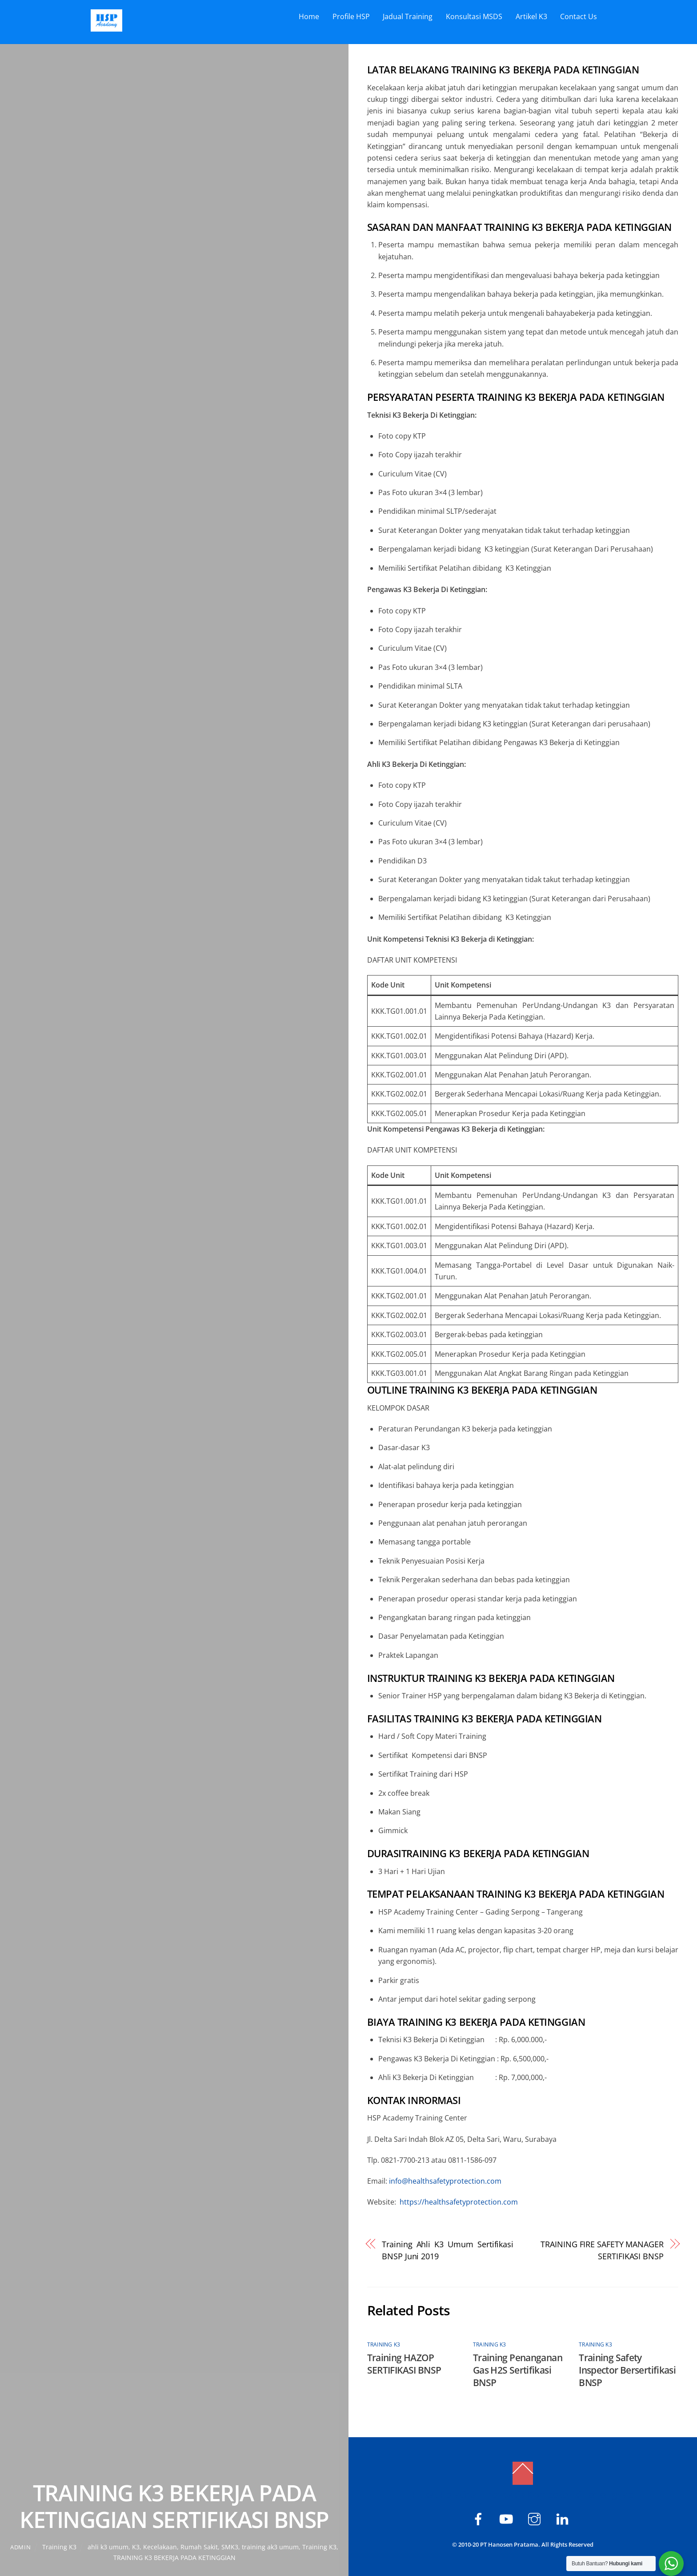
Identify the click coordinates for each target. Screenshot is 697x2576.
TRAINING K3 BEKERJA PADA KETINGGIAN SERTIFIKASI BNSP (174, 2506)
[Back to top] (523, 2473)
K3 (136, 2547)
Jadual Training (408, 16)
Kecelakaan (160, 2547)
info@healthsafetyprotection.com (445, 2181)
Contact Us (578, 16)
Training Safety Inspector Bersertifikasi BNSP (627, 2370)
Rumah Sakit (199, 2547)
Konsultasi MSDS (474, 16)
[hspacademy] (536, 2518)
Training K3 (59, 2547)
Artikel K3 (531, 16)
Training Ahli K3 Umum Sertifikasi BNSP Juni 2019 (447, 2250)
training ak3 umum (270, 2547)
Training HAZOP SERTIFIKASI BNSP (404, 2363)
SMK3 (229, 2547)
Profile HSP (351, 16)
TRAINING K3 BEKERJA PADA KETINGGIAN (174, 2557)
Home (309, 16)
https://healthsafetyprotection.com (459, 2202)
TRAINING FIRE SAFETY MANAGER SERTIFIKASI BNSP (602, 2250)
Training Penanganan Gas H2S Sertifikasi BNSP (517, 2370)
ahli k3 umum (108, 2547)
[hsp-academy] (480, 2518)
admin (20, 2547)
